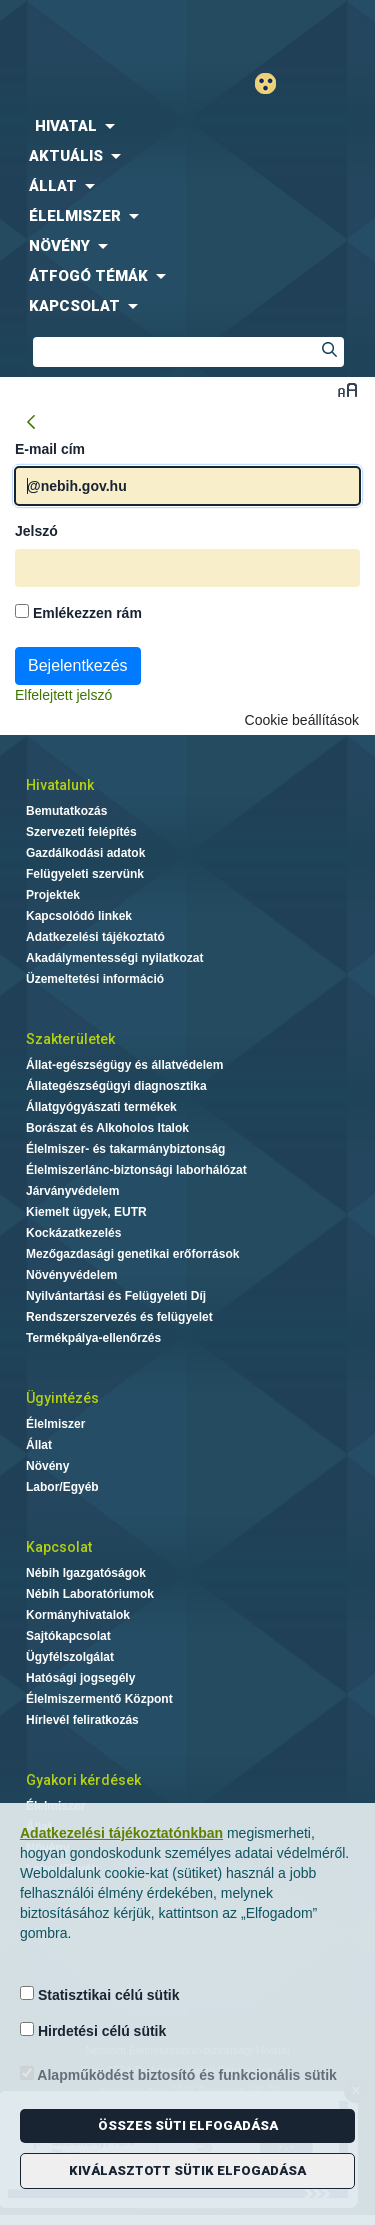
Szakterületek (70, 1039)
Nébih (94, 31)
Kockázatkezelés (73, 1233)
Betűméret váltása (347, 389)
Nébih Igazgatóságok (86, 1573)
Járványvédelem (72, 1191)
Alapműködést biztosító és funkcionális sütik (178, 2074)
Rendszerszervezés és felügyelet (119, 1317)
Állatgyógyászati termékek (101, 1107)
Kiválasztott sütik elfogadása (187, 2170)
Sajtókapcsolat (68, 1636)
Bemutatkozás (66, 811)
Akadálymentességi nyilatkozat (114, 958)
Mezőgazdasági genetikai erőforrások (132, 1254)
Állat (39, 1445)
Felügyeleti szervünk (85, 874)
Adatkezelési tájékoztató (95, 937)
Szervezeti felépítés (81, 832)
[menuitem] (187, 126)
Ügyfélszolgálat (70, 1657)
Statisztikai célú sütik (100, 1994)
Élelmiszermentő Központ (99, 1699)
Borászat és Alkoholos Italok (107, 1128)
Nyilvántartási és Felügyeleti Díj (116, 1296)
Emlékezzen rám (78, 612)
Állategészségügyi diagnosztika (116, 1086)
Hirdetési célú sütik (93, 2030)
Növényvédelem (71, 1275)
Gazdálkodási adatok (85, 853)
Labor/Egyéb (62, 1487)
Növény (47, 1466)
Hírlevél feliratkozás (82, 1720)
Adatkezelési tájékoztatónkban (121, 1833)
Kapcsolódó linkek (79, 916)
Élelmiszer (55, 1424)
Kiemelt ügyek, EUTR (86, 1212)
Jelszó (36, 531)
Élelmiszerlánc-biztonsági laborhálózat (136, 1170)
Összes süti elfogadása (188, 2125)
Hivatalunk (60, 785)
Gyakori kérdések (83, 1780)
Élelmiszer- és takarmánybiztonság (125, 1149)
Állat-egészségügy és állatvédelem (124, 1065)
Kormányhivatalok (78, 1615)
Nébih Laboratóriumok (90, 1594)
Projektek (53, 895)
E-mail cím (50, 449)
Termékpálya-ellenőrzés (93, 1338)
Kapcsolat (59, 1547)
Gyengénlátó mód (273, 83)
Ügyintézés (62, 1398)
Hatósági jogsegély (80, 1678)
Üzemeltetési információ (95, 979)
